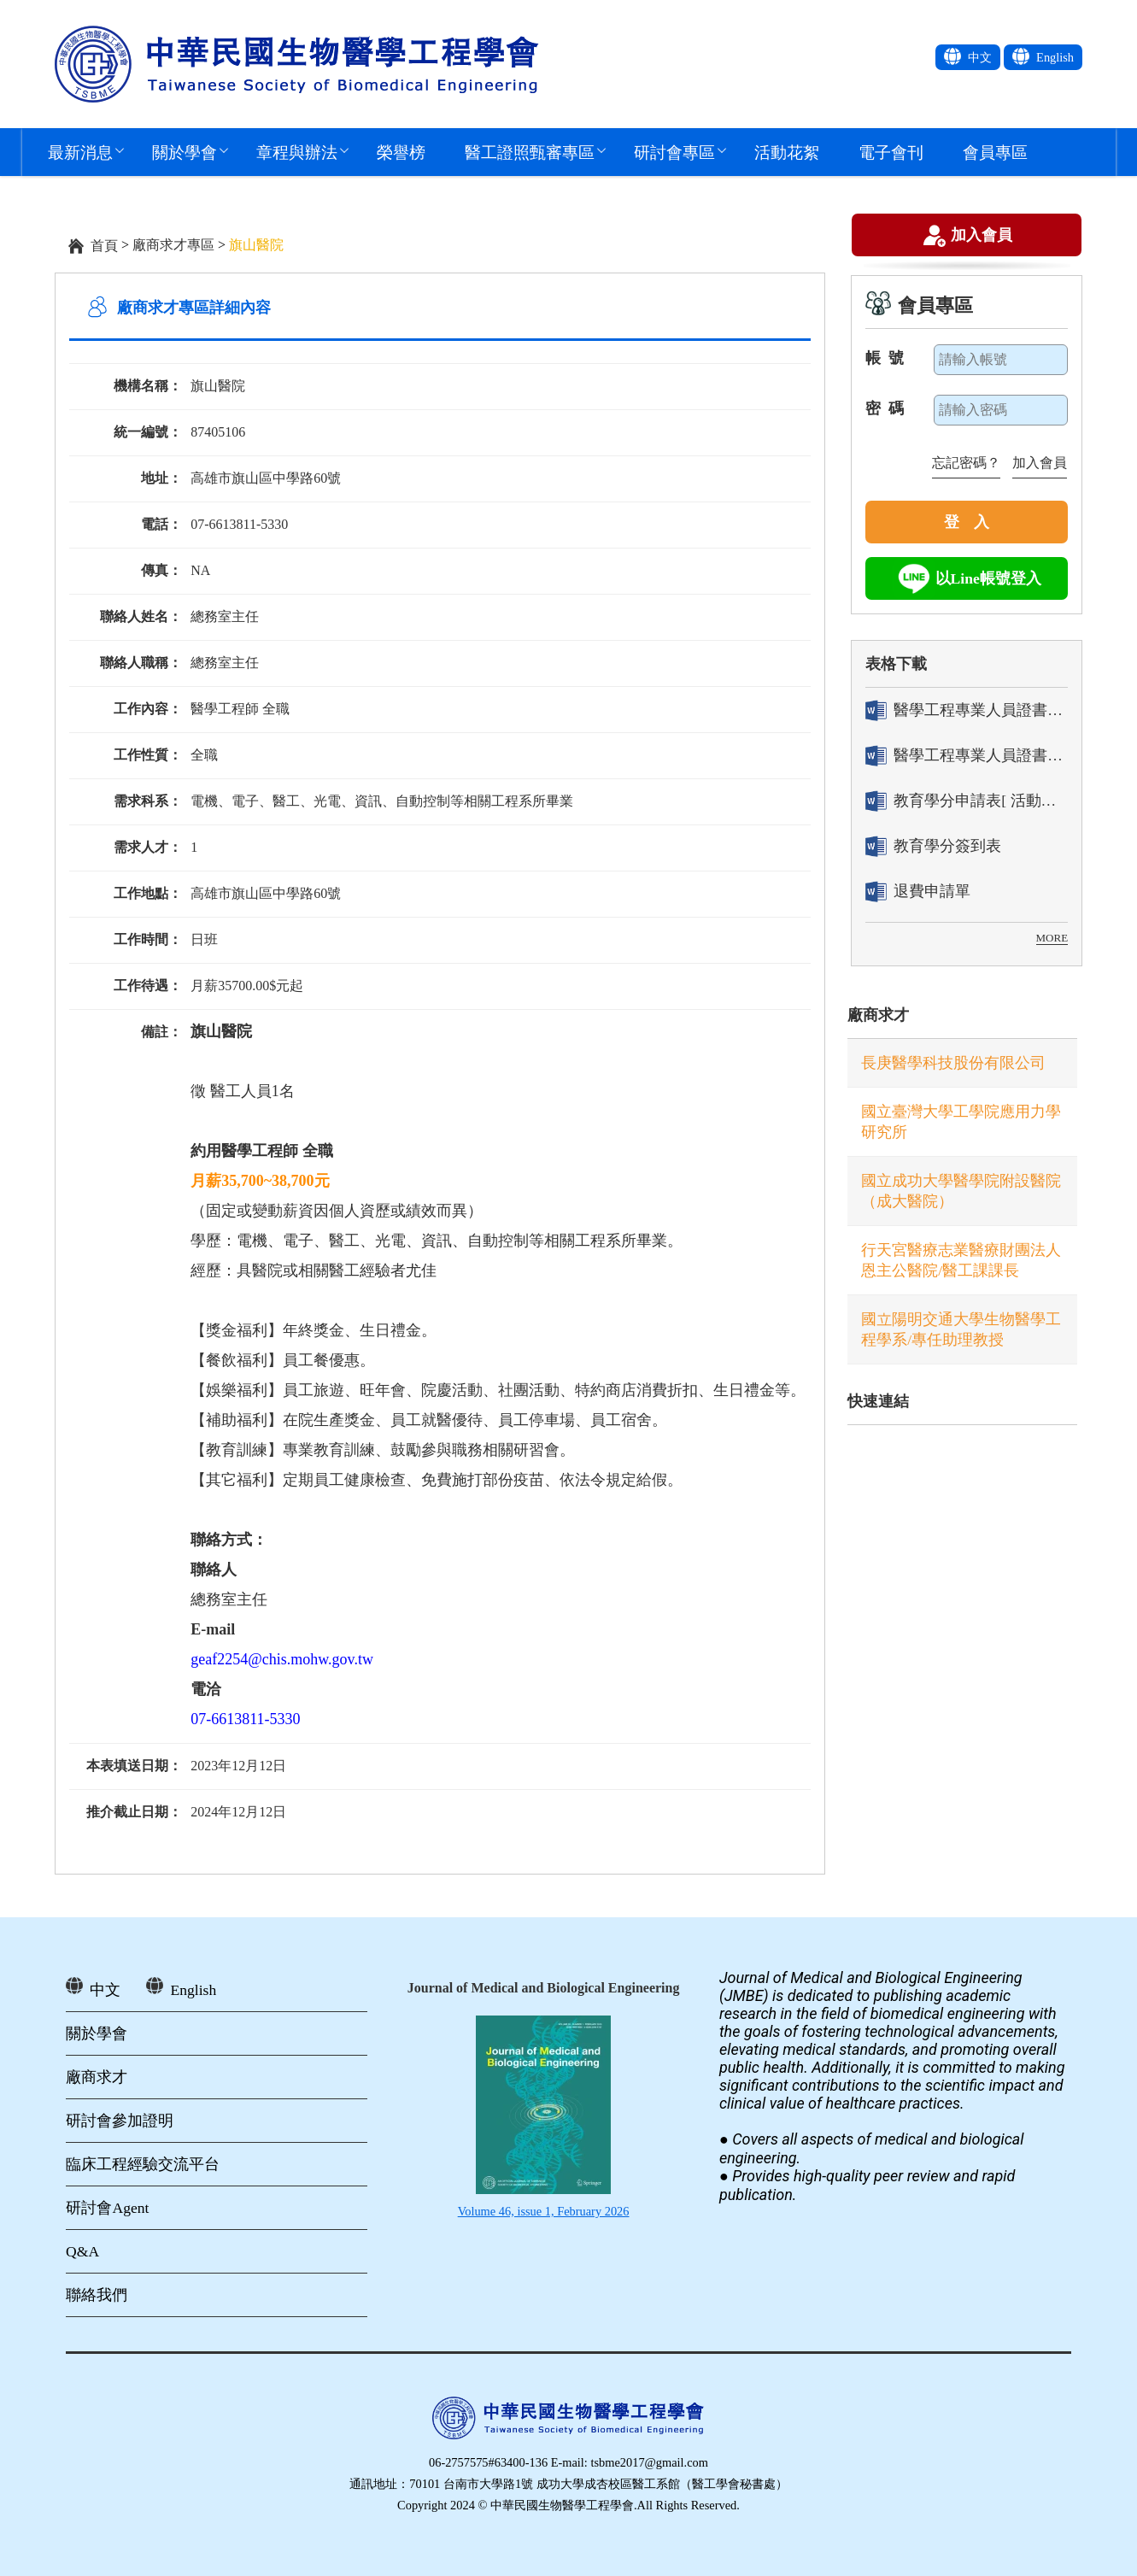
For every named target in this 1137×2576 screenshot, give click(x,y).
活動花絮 (786, 151)
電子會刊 (891, 151)
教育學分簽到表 (933, 846)
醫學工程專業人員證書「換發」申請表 (966, 755)
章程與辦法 (296, 151)
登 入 (967, 522)
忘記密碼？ (966, 462)
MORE (1052, 937)
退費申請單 (917, 891)
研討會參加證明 (119, 2120)
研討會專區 (674, 151)
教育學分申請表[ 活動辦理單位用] (966, 801)
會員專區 (995, 151)
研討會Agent (107, 2207)
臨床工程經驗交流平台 (143, 2164)
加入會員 (981, 236)
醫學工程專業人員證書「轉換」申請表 (966, 710)
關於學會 (184, 151)
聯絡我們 (96, 2294)
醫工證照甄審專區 (530, 151)
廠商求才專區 (173, 245)
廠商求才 (878, 1015)
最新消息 (80, 151)
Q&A (82, 2251)
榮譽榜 (401, 151)
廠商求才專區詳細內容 (194, 307)
